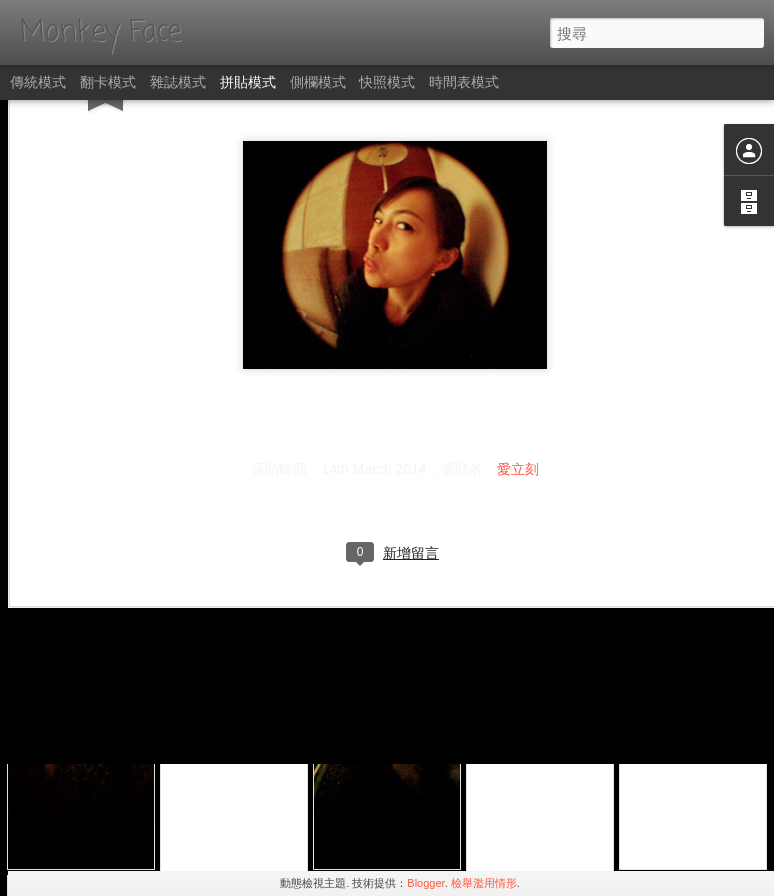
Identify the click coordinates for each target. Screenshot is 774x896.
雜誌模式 (178, 82)
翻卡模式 (108, 82)
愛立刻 (518, 347)
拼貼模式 (248, 82)
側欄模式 (318, 82)
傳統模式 (38, 82)
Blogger (425, 883)
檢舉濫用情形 (484, 883)
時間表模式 (464, 82)
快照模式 (387, 82)
